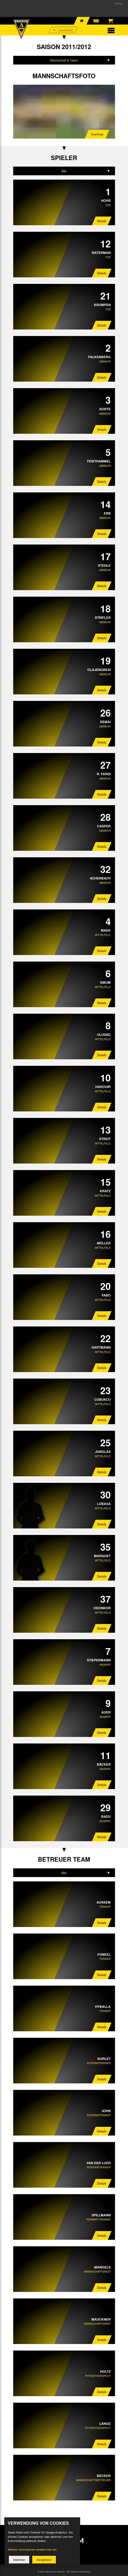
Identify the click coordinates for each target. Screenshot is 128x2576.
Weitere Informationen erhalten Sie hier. (32, 2553)
